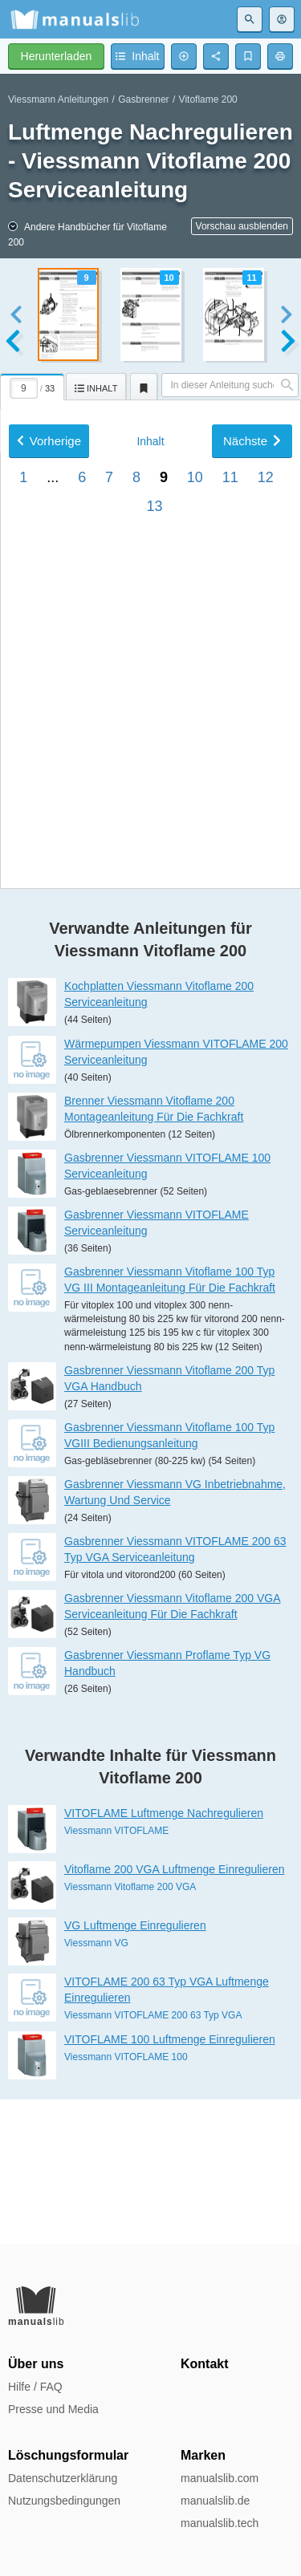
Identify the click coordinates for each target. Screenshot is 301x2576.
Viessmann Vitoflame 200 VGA (130, 2032)
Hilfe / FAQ (35, 2386)
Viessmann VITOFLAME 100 (126, 2201)
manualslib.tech (219, 2523)
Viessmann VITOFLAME (116, 1976)
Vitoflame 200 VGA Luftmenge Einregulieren (174, 2014)
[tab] (33, 384)
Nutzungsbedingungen (64, 2500)
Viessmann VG (96, 2088)
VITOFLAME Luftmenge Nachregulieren (163, 1958)
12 (266, 906)
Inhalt (150, 869)
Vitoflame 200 (208, 99)
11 (230, 906)
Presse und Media (53, 2409)
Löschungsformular (68, 2455)
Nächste (252, 869)
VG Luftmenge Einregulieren (135, 2070)
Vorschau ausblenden (242, 226)
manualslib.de (215, 2500)
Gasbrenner (143, 99)
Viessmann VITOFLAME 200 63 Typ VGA (153, 2160)
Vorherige (49, 869)
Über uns (35, 2364)
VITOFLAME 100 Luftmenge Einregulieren (169, 2183)
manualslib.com (219, 2478)
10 (195, 906)
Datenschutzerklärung (62, 2478)
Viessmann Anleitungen (58, 99)
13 (154, 935)
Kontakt (205, 2364)
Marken (203, 2455)
